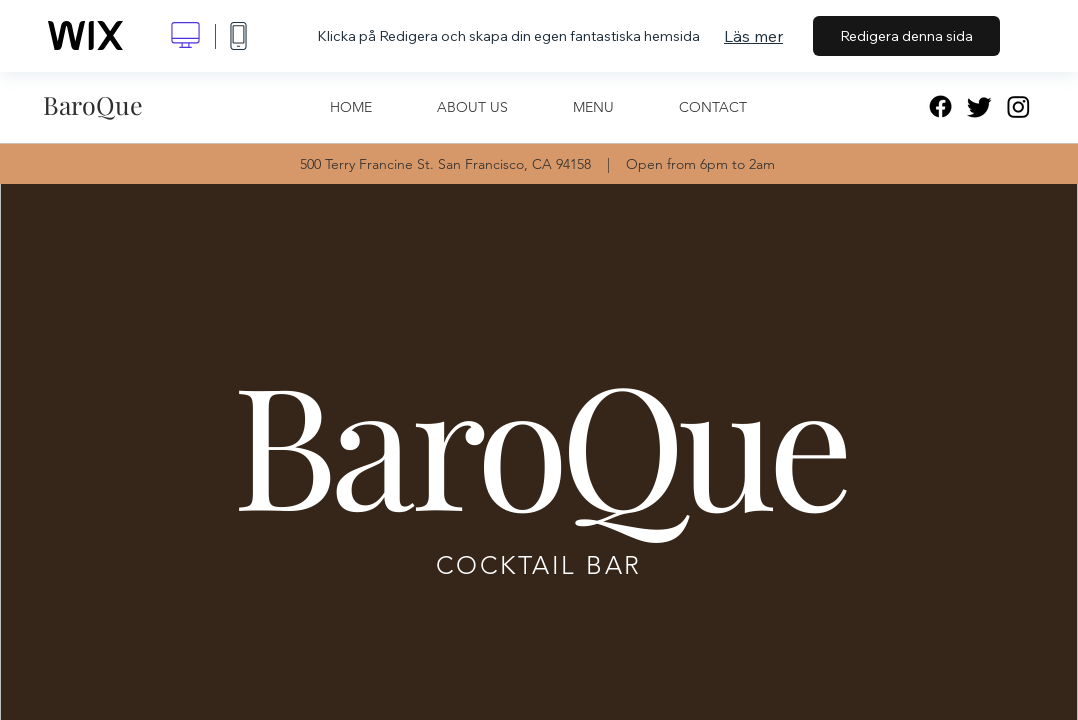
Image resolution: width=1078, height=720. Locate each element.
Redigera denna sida (906, 36)
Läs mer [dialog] (753, 36)
